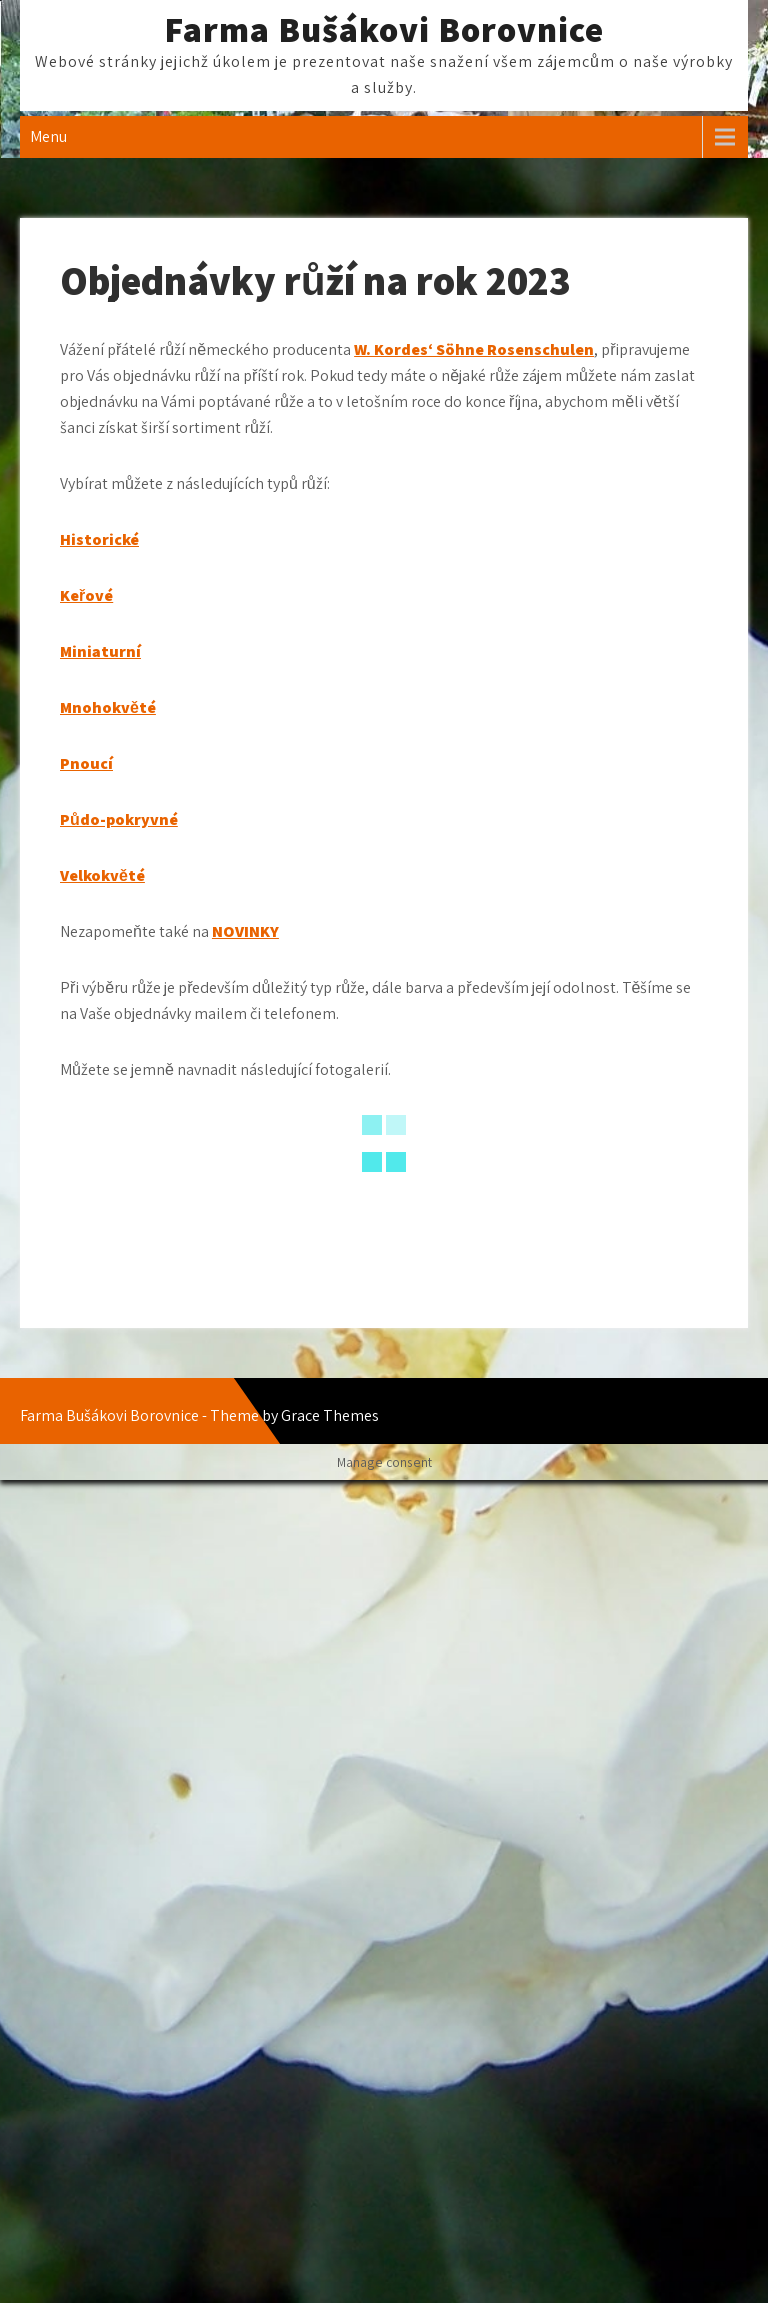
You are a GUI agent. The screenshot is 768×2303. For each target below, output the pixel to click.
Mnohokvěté (108, 707)
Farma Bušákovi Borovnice (384, 29)
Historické (99, 539)
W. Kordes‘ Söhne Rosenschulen (474, 349)
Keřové (86, 595)
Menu (48, 136)
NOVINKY (245, 931)
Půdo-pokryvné (119, 819)
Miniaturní (100, 651)
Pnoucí (86, 763)
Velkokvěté (102, 875)
